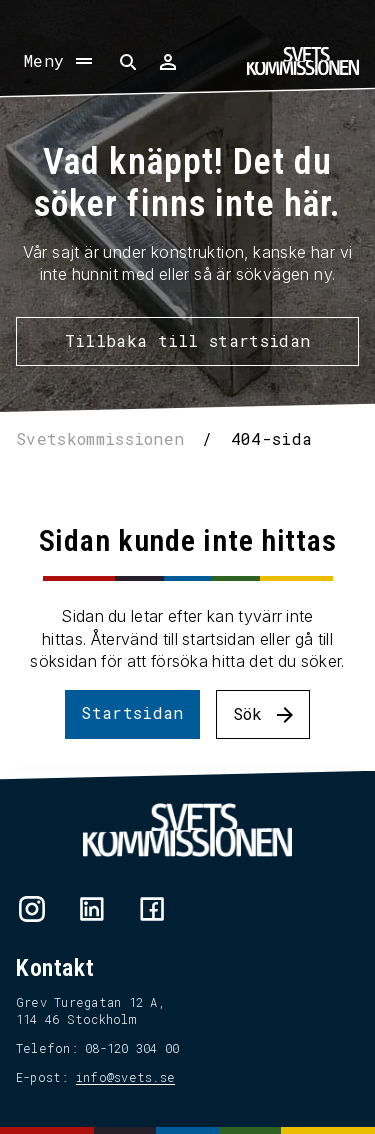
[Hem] (303, 61)
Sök (248, 713)
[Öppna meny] (60, 61)
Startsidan (132, 712)
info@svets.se (125, 1077)
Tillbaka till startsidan (188, 340)
